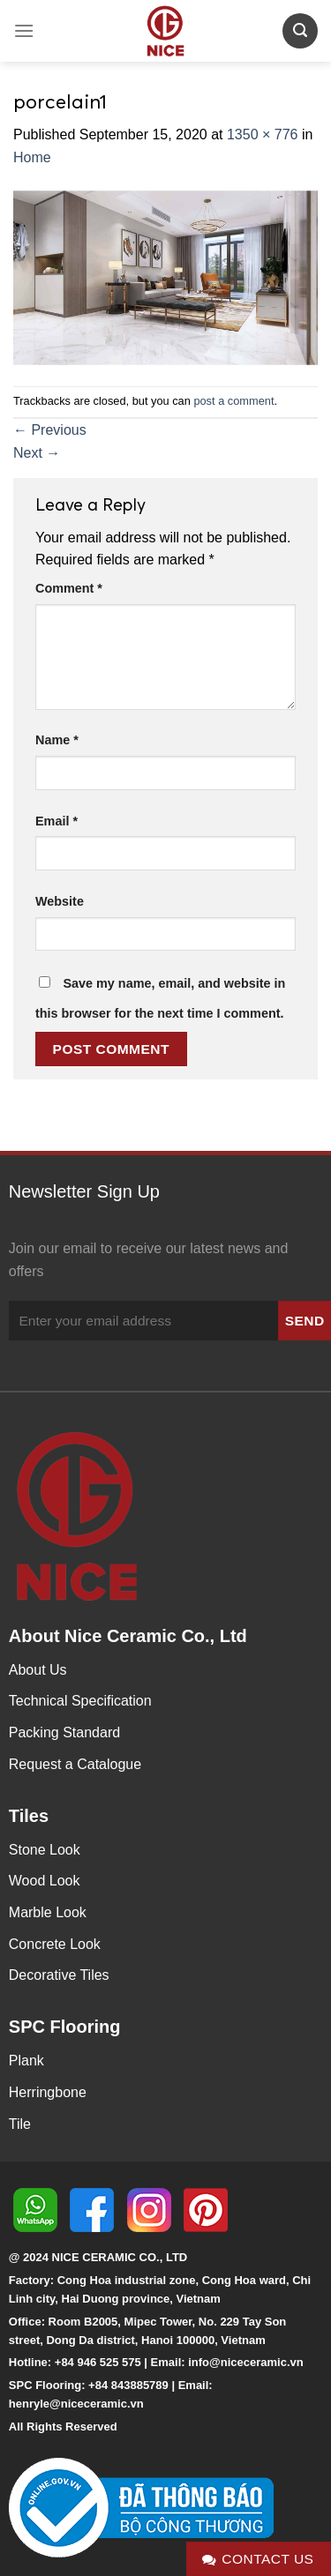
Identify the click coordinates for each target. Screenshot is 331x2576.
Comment (68, 588)
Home (32, 157)
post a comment (233, 400)
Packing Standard (64, 1732)
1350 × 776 (262, 134)
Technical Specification (80, 1700)
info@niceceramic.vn (245, 2362)
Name (57, 740)
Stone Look (44, 1849)
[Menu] (23, 30)
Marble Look (48, 1912)
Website (59, 901)
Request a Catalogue (75, 1764)
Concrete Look (55, 1944)
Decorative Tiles (59, 1974)
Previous (50, 429)
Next (36, 452)
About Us (38, 1669)
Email (56, 821)
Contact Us (258, 2559)
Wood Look (44, 1880)
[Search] (300, 30)
